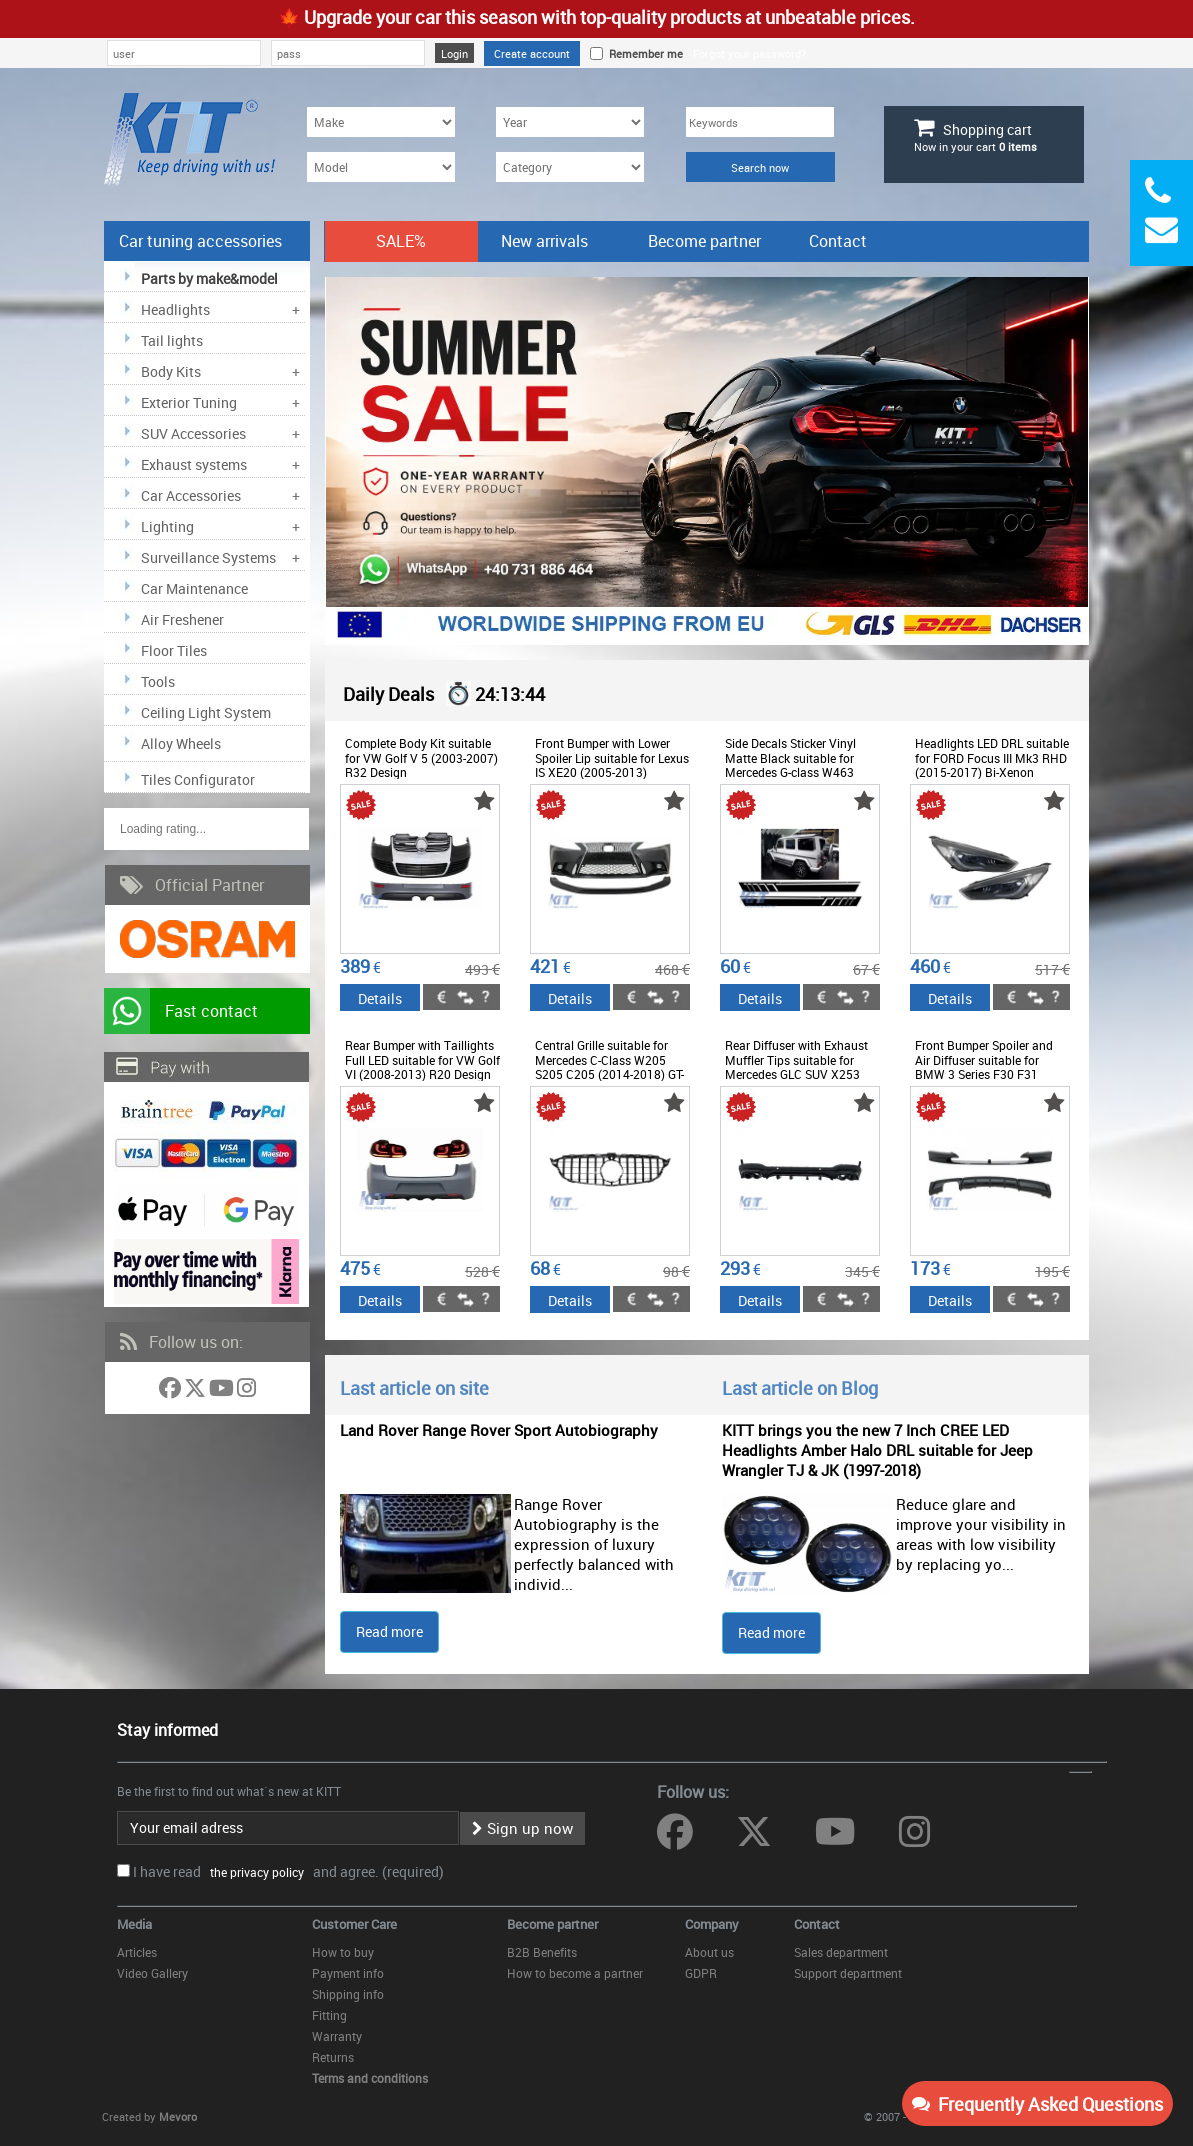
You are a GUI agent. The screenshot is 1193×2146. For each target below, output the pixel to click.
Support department (848, 1973)
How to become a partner (575, 1973)
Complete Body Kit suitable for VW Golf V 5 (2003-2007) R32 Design (421, 757)
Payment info (348, 1973)
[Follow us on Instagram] (246, 1391)
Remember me (643, 53)
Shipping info (348, 1994)
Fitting (329, 2015)
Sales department (841, 1952)
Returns (333, 2057)
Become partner (704, 241)
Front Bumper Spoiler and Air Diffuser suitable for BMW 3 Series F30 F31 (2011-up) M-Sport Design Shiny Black (984, 1074)
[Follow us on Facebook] (171, 1391)
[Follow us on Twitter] (196, 1391)
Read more (389, 1631)
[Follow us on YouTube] (223, 1391)
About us (709, 1952)
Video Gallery (152, 1973)
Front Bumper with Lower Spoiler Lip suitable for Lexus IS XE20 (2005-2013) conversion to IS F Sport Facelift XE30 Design (612, 772)
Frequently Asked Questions (1037, 2104)
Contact (838, 241)
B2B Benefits (542, 1952)
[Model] (381, 167)
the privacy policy (254, 1872)
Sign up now (522, 1828)
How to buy (343, 1952)
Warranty (337, 2036)
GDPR (701, 1973)
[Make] (381, 122)
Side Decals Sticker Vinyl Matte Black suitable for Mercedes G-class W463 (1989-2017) (790, 764)
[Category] (570, 167)
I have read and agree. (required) (288, 1871)
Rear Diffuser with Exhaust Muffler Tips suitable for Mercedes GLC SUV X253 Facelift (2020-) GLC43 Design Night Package (796, 1074)
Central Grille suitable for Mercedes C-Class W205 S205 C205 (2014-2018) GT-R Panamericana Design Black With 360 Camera (609, 1074)
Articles (137, 1952)
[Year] (570, 122)
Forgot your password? (749, 53)
